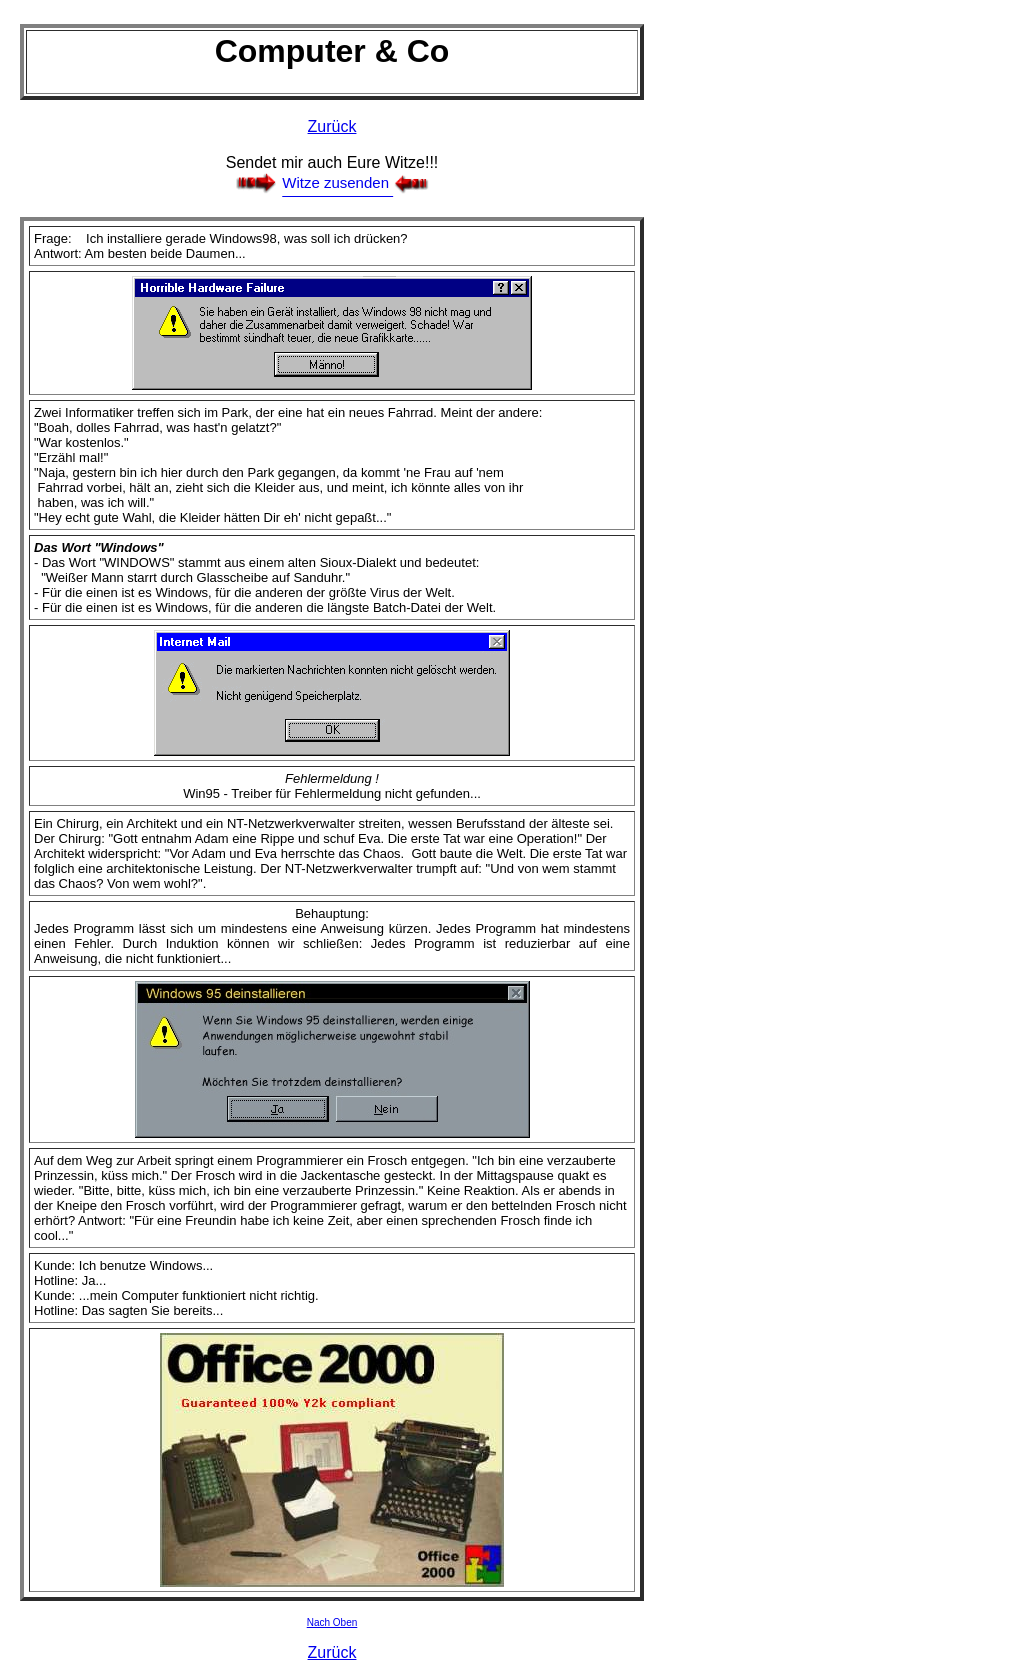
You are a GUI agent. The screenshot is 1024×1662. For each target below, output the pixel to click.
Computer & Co (332, 51)
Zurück (332, 126)
